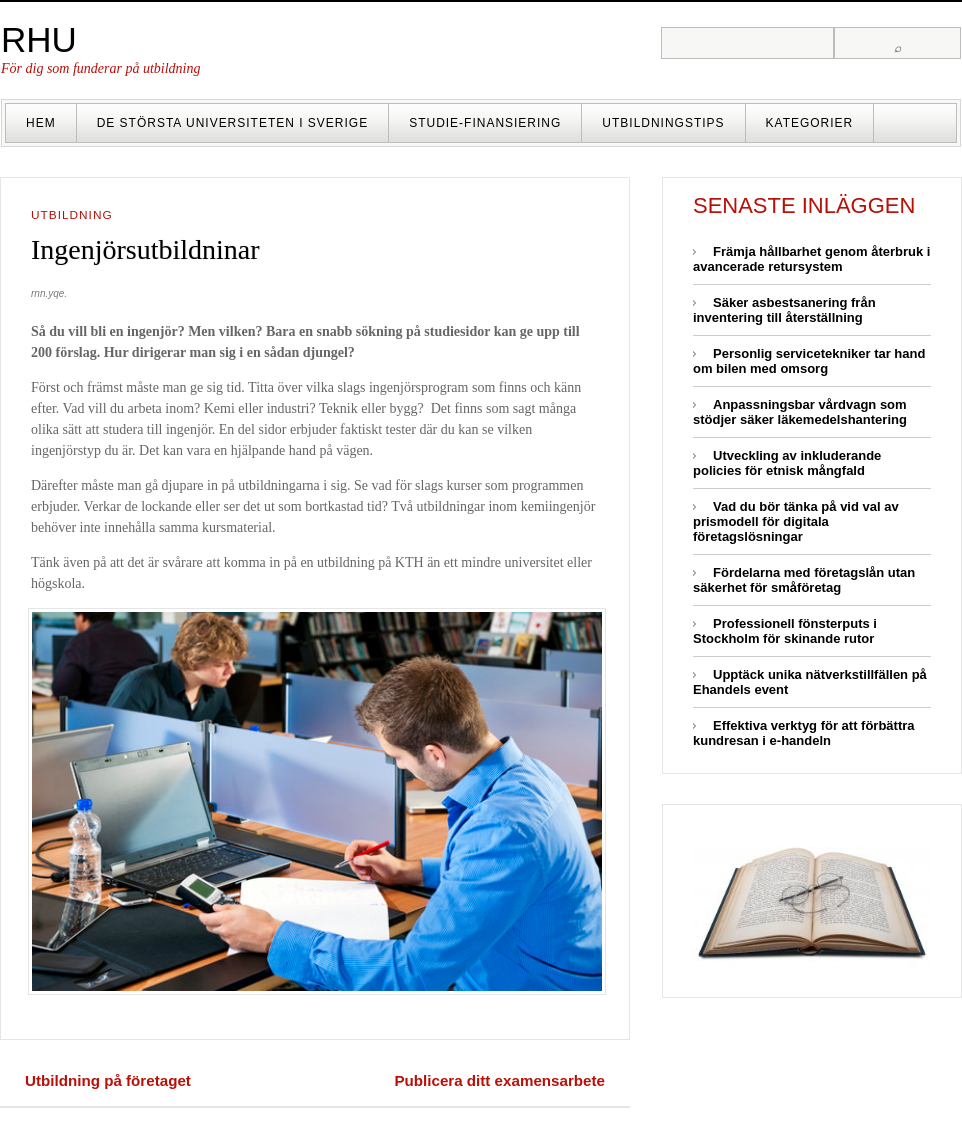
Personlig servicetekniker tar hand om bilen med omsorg (809, 361)
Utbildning (72, 215)
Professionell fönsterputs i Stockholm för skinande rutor (785, 631)
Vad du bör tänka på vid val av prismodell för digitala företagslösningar (796, 521)
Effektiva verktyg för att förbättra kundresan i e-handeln (804, 733)
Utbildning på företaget (108, 1080)
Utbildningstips (663, 123)
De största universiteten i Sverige (233, 123)
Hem (41, 123)
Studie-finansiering (485, 123)
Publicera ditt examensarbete (499, 1080)
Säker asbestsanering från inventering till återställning (784, 310)
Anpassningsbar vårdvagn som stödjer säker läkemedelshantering (800, 412)
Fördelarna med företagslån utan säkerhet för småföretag (804, 580)
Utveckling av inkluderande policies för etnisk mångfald (787, 463)
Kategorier (810, 123)
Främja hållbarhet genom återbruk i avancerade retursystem (811, 259)
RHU (39, 39)
